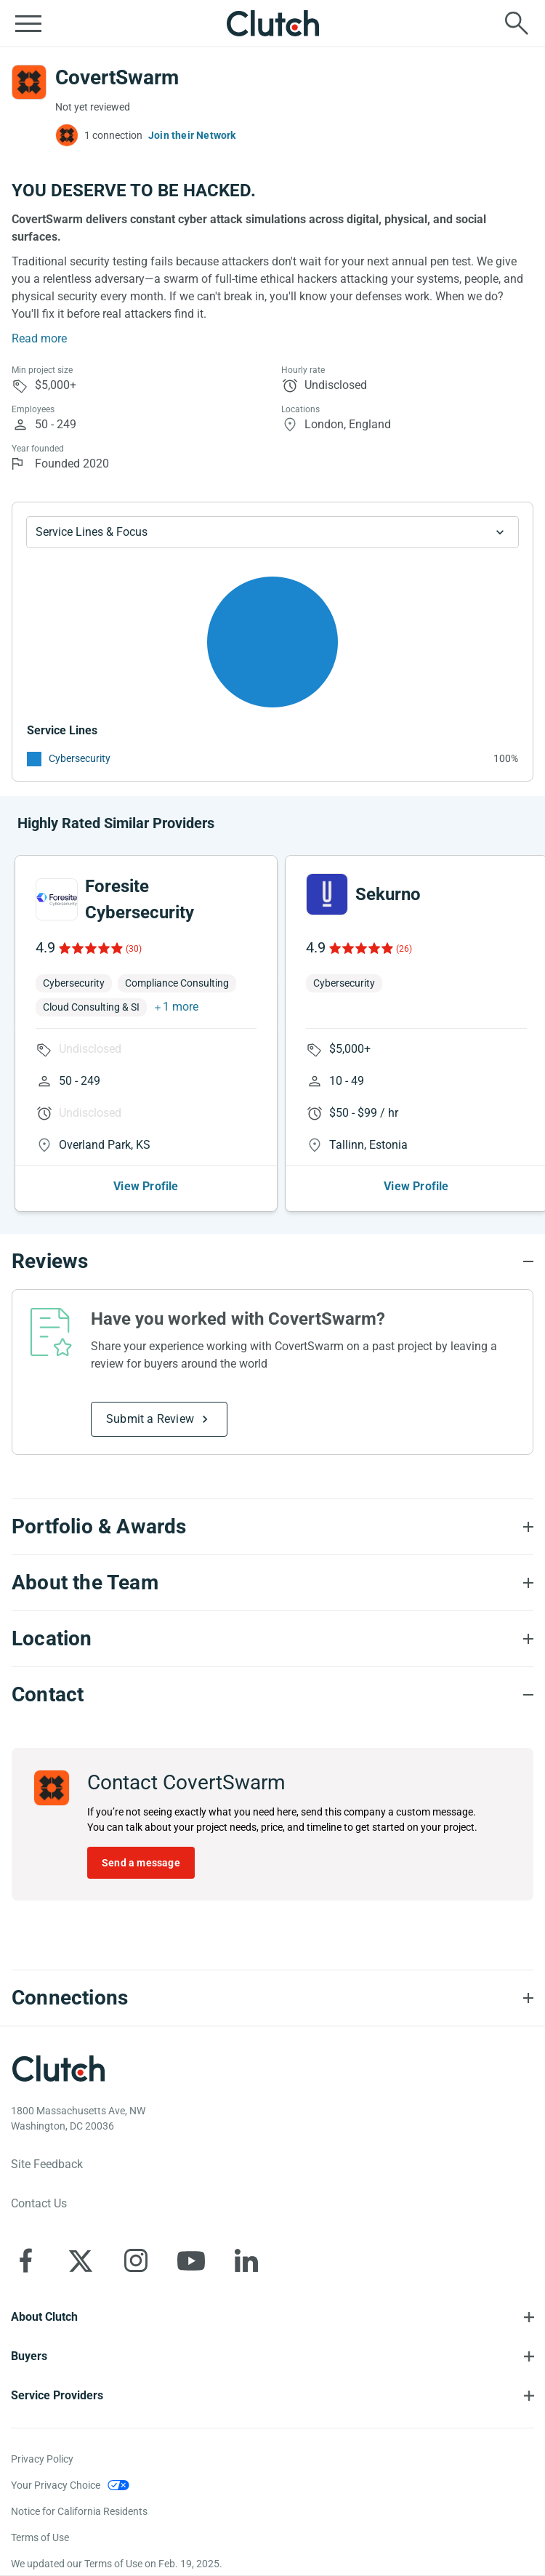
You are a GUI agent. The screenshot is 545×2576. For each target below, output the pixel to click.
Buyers (29, 2356)
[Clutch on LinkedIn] (246, 2260)
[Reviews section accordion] (272, 1261)
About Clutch (44, 2317)
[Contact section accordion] (272, 1694)
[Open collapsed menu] (28, 23)
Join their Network (192, 135)
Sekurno (388, 894)
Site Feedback (47, 2164)
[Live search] (516, 23)
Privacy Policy (42, 2459)
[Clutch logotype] (58, 2068)
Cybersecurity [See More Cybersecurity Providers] (79, 758)
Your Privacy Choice (55, 2485)
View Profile (145, 1186)
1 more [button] (180, 1007)
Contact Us (39, 2203)
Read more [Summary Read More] (39, 338)
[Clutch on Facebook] (25, 2260)
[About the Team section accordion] (272, 1582)
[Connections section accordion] (272, 1998)
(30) (134, 949)
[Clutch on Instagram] (135, 2260)
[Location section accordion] (272, 1638)
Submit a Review (150, 1419)
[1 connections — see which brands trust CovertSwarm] (98, 135)
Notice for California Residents (79, 2511)
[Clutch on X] (80, 2260)
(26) (404, 949)
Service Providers (57, 2395)
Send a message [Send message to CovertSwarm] (141, 1863)
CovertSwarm (117, 77)
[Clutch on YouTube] (191, 2260)
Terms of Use (40, 2537)
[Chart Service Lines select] (272, 532)
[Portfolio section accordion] (272, 1526)
